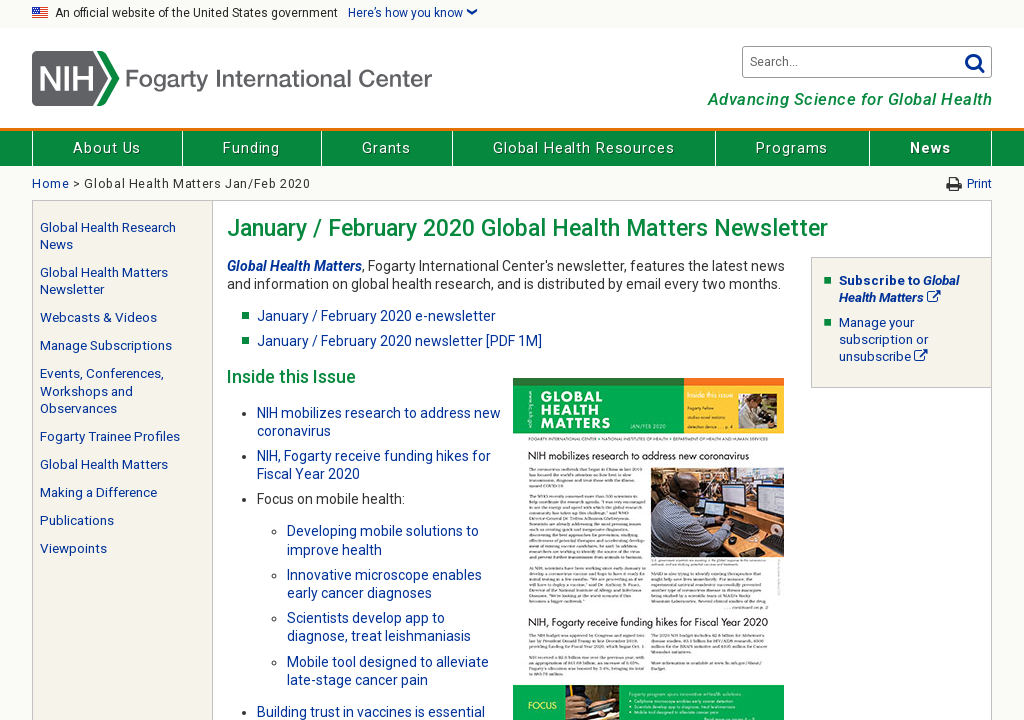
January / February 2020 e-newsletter (376, 316)
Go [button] (974, 62)
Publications (77, 520)
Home (51, 183)
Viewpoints (73, 548)
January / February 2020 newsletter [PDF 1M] (399, 341)
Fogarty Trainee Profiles (110, 436)
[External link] (934, 297)
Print (979, 183)
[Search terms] (867, 62)
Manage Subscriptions (106, 345)
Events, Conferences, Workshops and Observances (102, 391)
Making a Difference (98, 492)
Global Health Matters (104, 464)
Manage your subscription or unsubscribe (883, 340)
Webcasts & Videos (98, 317)
